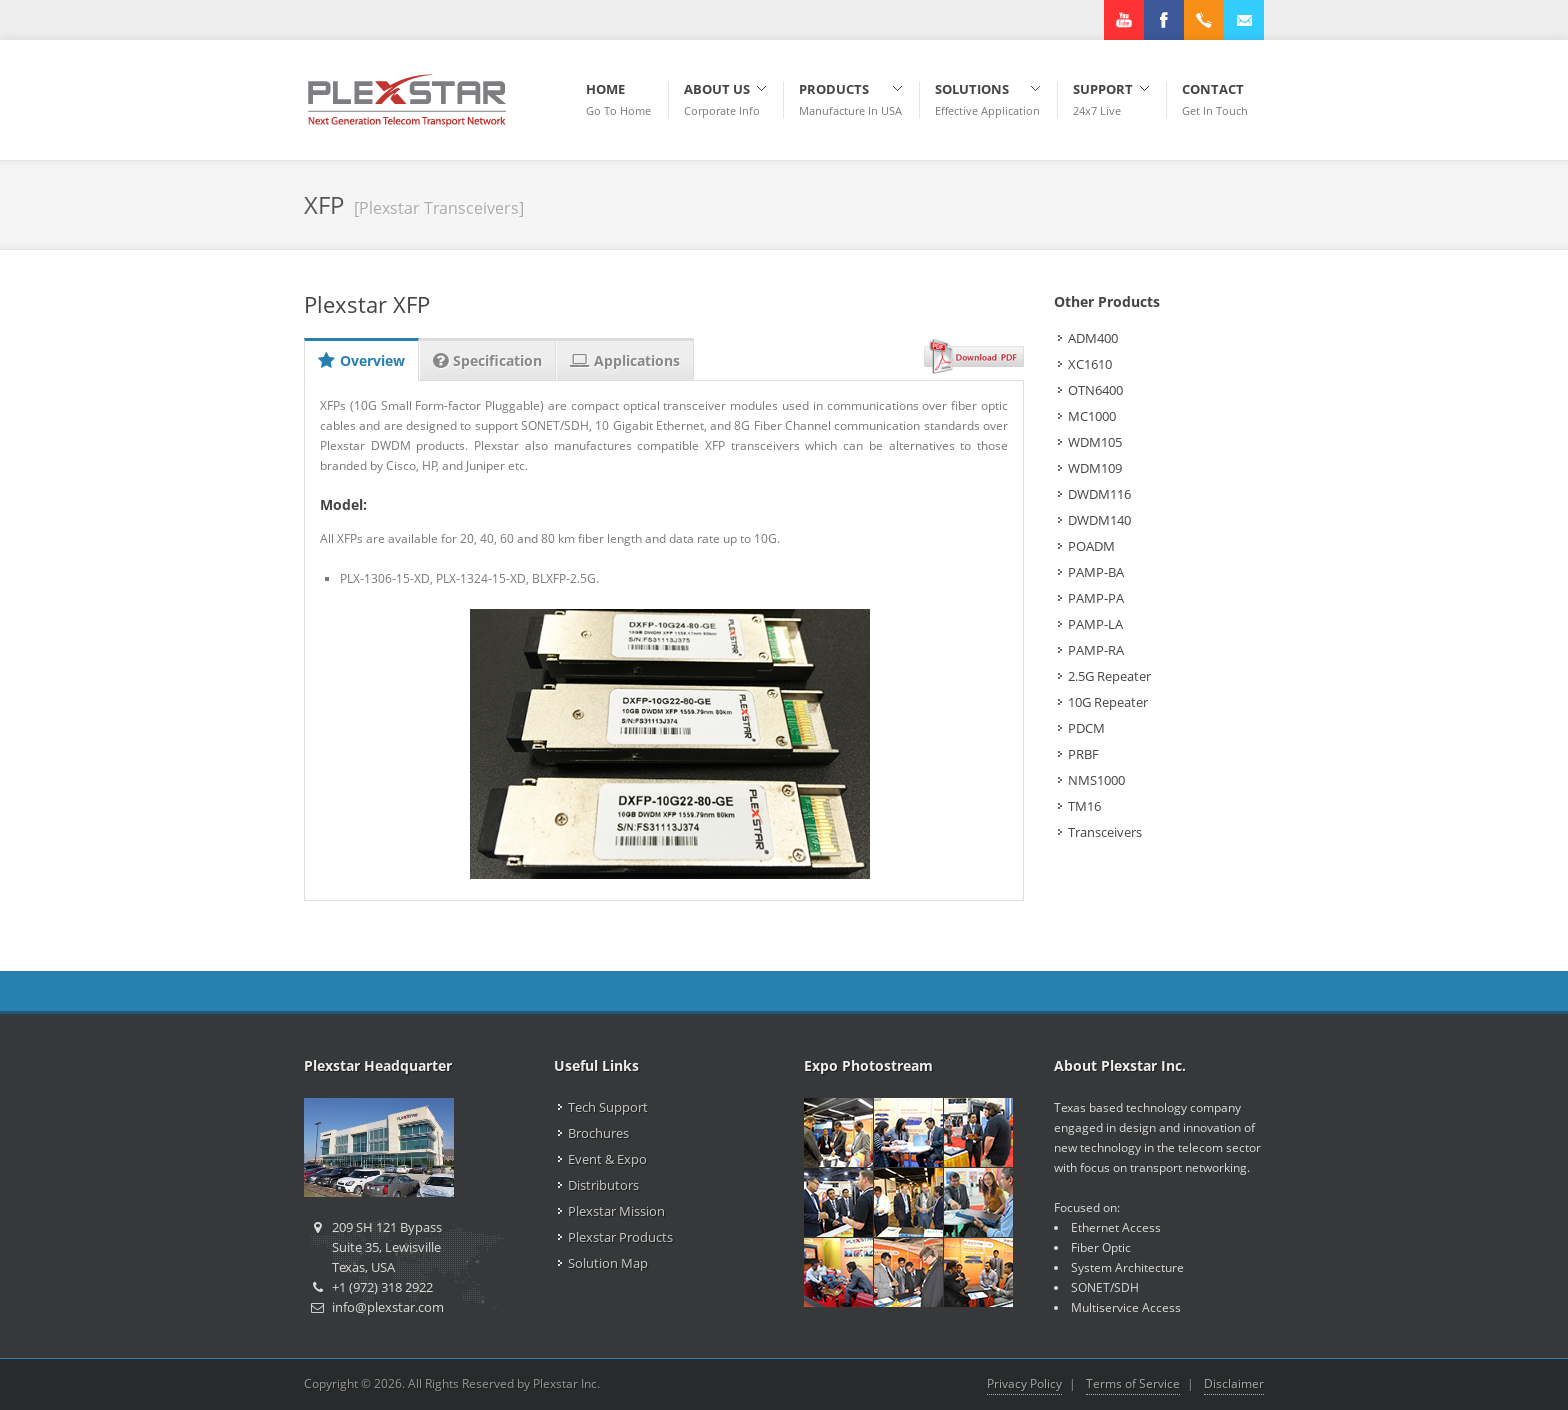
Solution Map (608, 1263)
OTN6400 (1095, 390)
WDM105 (1095, 442)
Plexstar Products (620, 1237)
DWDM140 (1099, 520)
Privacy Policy (1024, 1383)
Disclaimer (1234, 1383)
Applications (625, 361)
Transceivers (1105, 832)
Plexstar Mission (616, 1211)
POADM (1091, 546)
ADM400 (1093, 338)
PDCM (1086, 728)
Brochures (598, 1133)
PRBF (1083, 754)
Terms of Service (1133, 1383)
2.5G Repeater (1109, 676)
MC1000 (1092, 416)
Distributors (603, 1185)
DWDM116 (1099, 494)
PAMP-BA (1096, 572)
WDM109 (1095, 468)
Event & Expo (607, 1159)
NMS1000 (1096, 780)
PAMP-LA (1095, 624)
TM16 (1084, 806)
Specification (487, 361)
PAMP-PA (1096, 598)
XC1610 (1090, 364)
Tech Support (608, 1107)
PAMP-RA (1096, 650)
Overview (361, 361)
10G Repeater (1108, 702)
